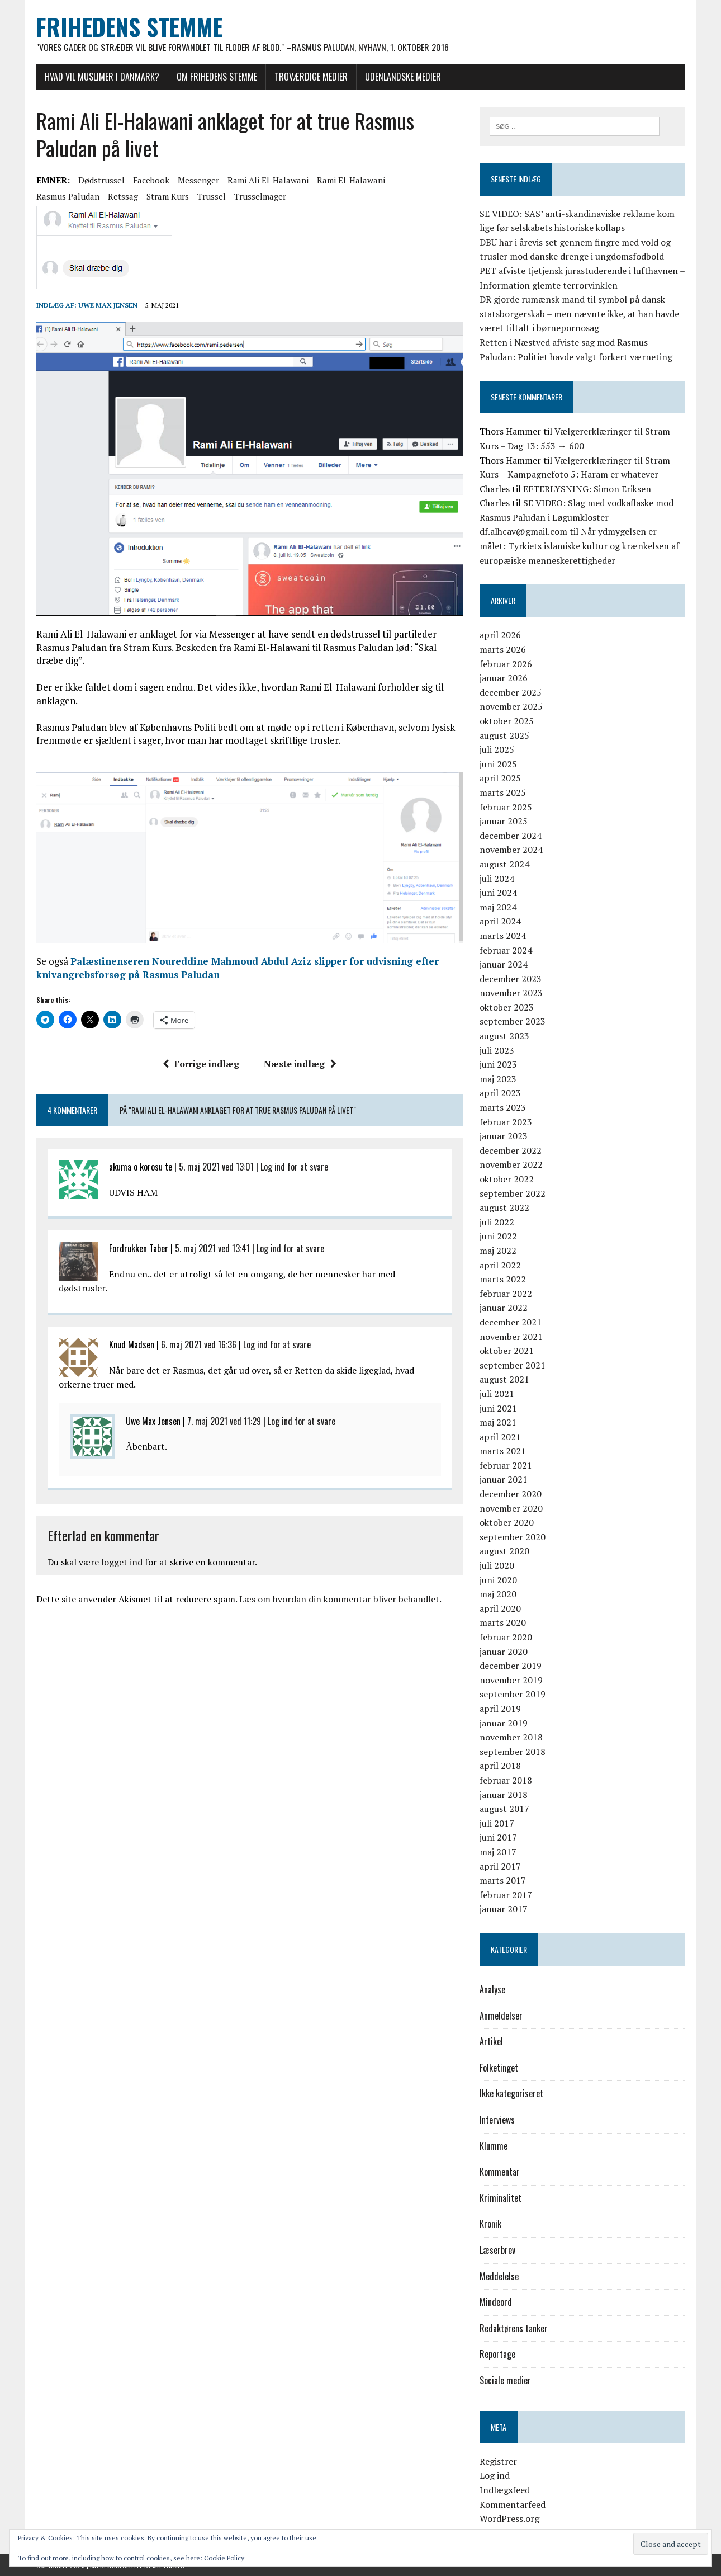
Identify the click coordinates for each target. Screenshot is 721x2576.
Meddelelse (499, 2276)
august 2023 (504, 1036)
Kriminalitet (500, 2198)
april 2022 (500, 1265)
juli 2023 (497, 1050)
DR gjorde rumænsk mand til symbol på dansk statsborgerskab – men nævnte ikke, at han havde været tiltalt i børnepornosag (579, 313)
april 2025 (500, 778)
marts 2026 (503, 649)
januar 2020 (504, 1651)
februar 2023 (506, 1122)
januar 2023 (504, 1136)
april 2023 (500, 1093)
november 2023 (511, 993)
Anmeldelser (501, 2015)
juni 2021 (498, 1408)
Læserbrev (497, 2250)
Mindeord (496, 2302)
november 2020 (511, 1508)
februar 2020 (506, 1637)
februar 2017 (506, 1895)
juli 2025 (497, 750)
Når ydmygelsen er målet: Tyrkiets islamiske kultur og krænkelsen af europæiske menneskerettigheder (579, 546)
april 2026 (500, 635)
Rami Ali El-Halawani (268, 180)
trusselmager (260, 196)
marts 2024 (503, 936)
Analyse (492, 1989)
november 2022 (511, 1165)
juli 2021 (497, 1394)
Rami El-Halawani (351, 180)
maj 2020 (498, 1594)
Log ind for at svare (294, 1167)
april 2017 (500, 1866)
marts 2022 (503, 1279)
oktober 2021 (507, 1350)
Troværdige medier (311, 76)
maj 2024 (498, 907)
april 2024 (500, 922)
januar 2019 (504, 1723)
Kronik (490, 2224)
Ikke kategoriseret (511, 2094)
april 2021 (500, 1437)
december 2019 (511, 1666)
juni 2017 (498, 1838)
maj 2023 (498, 1079)
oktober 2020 (507, 1523)
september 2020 (513, 1537)
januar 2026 (504, 678)
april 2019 (500, 1708)
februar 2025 (506, 807)
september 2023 (513, 1022)
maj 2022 (498, 1250)
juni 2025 (498, 764)
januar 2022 (504, 1308)
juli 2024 (497, 878)
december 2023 (511, 979)
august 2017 (504, 1809)
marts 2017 (503, 1880)
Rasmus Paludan (67, 196)
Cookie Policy (224, 2558)
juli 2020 (497, 1565)
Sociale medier (505, 2380)
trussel (211, 196)
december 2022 (511, 1150)
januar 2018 (504, 1795)
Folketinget (499, 2067)
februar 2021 (506, 1465)
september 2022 (513, 1193)
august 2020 (504, 1551)
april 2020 (500, 1608)
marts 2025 (503, 792)
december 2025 (511, 692)
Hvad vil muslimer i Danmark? (102, 76)
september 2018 (513, 1751)
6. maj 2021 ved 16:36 (198, 1345)
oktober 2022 (507, 1179)
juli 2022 (497, 1222)
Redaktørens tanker (514, 2328)
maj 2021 (498, 1422)
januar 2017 (504, 1909)
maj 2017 (498, 1852)
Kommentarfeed (513, 2504)
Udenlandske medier (403, 76)
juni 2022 (498, 1236)
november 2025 (511, 707)
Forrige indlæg (201, 1064)
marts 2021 (503, 1451)
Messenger (198, 180)
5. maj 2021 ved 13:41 (212, 1249)
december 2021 (511, 1322)
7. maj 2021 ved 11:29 (224, 1421)
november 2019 (511, 1680)
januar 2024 (504, 964)
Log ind (495, 2476)
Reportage (497, 2354)
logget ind (122, 1562)
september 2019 (513, 1694)
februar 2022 (506, 1293)
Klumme (493, 2146)
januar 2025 (504, 821)
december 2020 (511, 1494)
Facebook (151, 180)
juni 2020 (498, 1580)
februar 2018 (506, 1780)
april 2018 (500, 1766)
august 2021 (504, 1380)
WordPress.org (509, 2518)
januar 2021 (504, 1480)
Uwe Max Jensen (107, 305)
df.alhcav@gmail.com (523, 532)
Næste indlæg (300, 1064)
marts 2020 (503, 1623)
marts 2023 (503, 1107)
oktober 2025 (507, 721)
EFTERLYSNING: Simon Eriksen (587, 489)
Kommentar (500, 2172)
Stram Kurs (167, 196)
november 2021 (511, 1337)
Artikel (491, 2042)
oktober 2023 (507, 1007)
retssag (123, 196)
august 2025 (504, 735)
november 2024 (511, 850)
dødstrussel (101, 180)
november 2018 (511, 1737)
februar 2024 (506, 950)
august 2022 (504, 1208)
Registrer (498, 2461)
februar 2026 (506, 664)
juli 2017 (497, 1823)
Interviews (497, 2119)
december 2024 (511, 835)
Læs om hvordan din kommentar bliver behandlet (339, 1599)
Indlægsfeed (505, 2490)
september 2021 (513, 1365)
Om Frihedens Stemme (217, 76)
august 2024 (504, 864)
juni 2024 (498, 892)
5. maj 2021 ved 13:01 (216, 1167)
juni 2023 (498, 1065)
